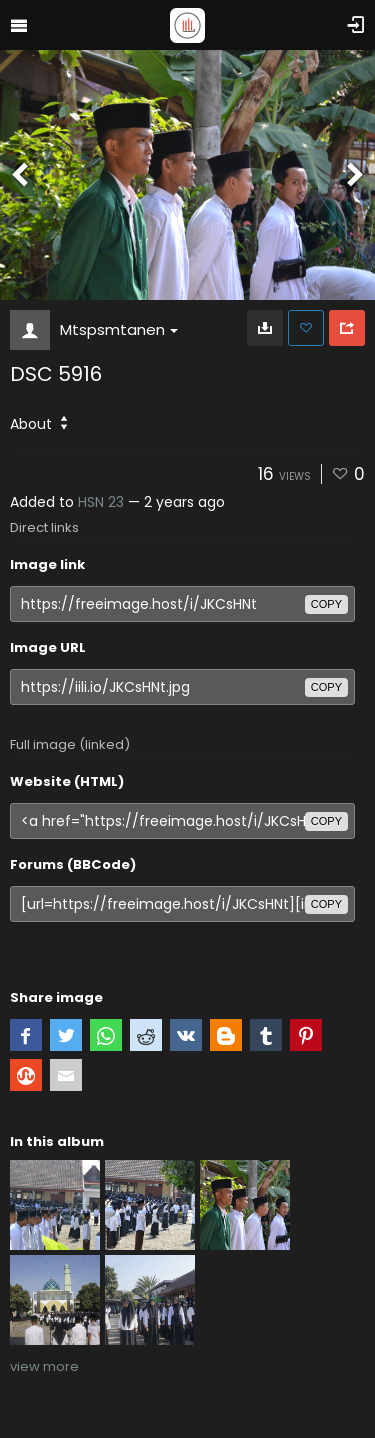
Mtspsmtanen (119, 329)
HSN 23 (101, 502)
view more (44, 1366)
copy (326, 604)
